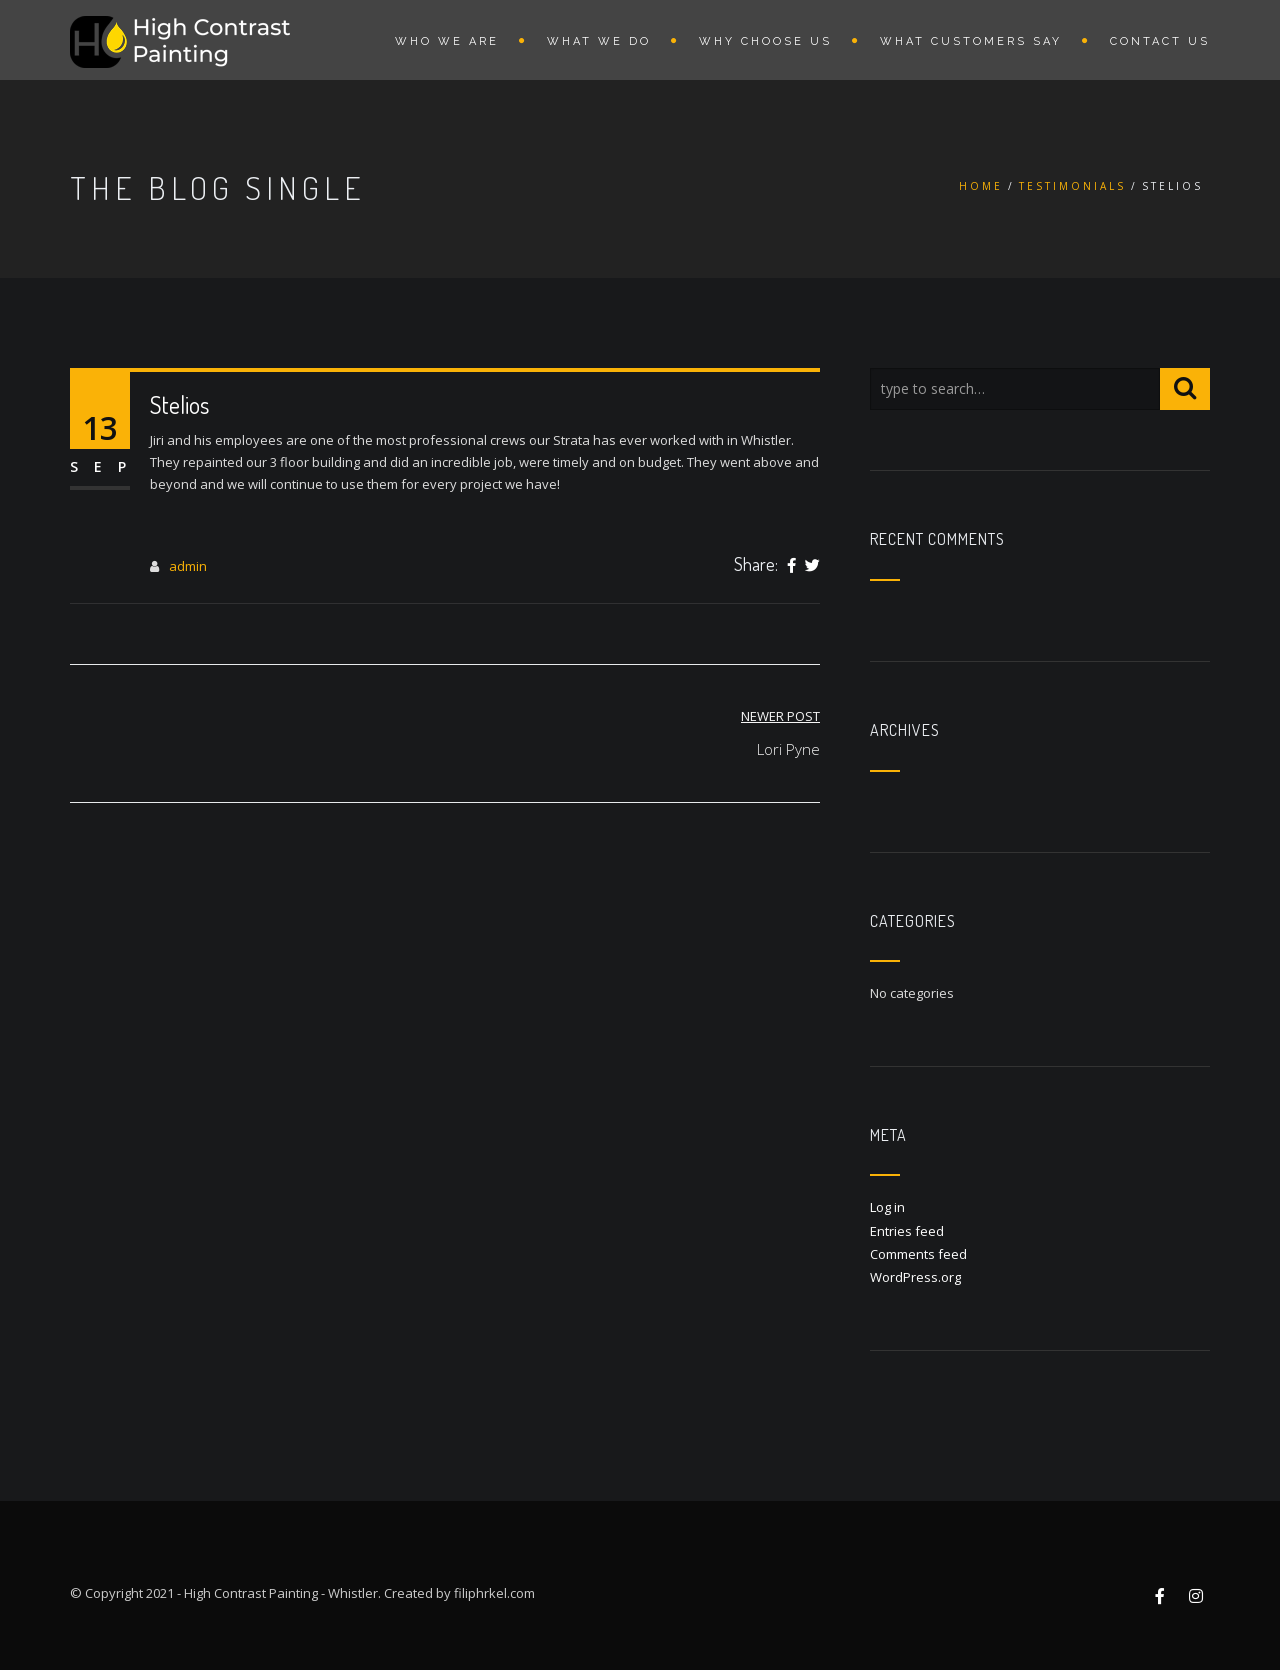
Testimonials (1072, 186)
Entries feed (907, 1231)
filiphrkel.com (494, 1593)
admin (188, 566)
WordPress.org (915, 1277)
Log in (887, 1207)
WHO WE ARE (447, 41)
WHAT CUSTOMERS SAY (971, 41)
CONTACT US (1160, 41)
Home (981, 186)
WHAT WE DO (599, 41)
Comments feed (918, 1254)
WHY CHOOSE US (765, 41)
